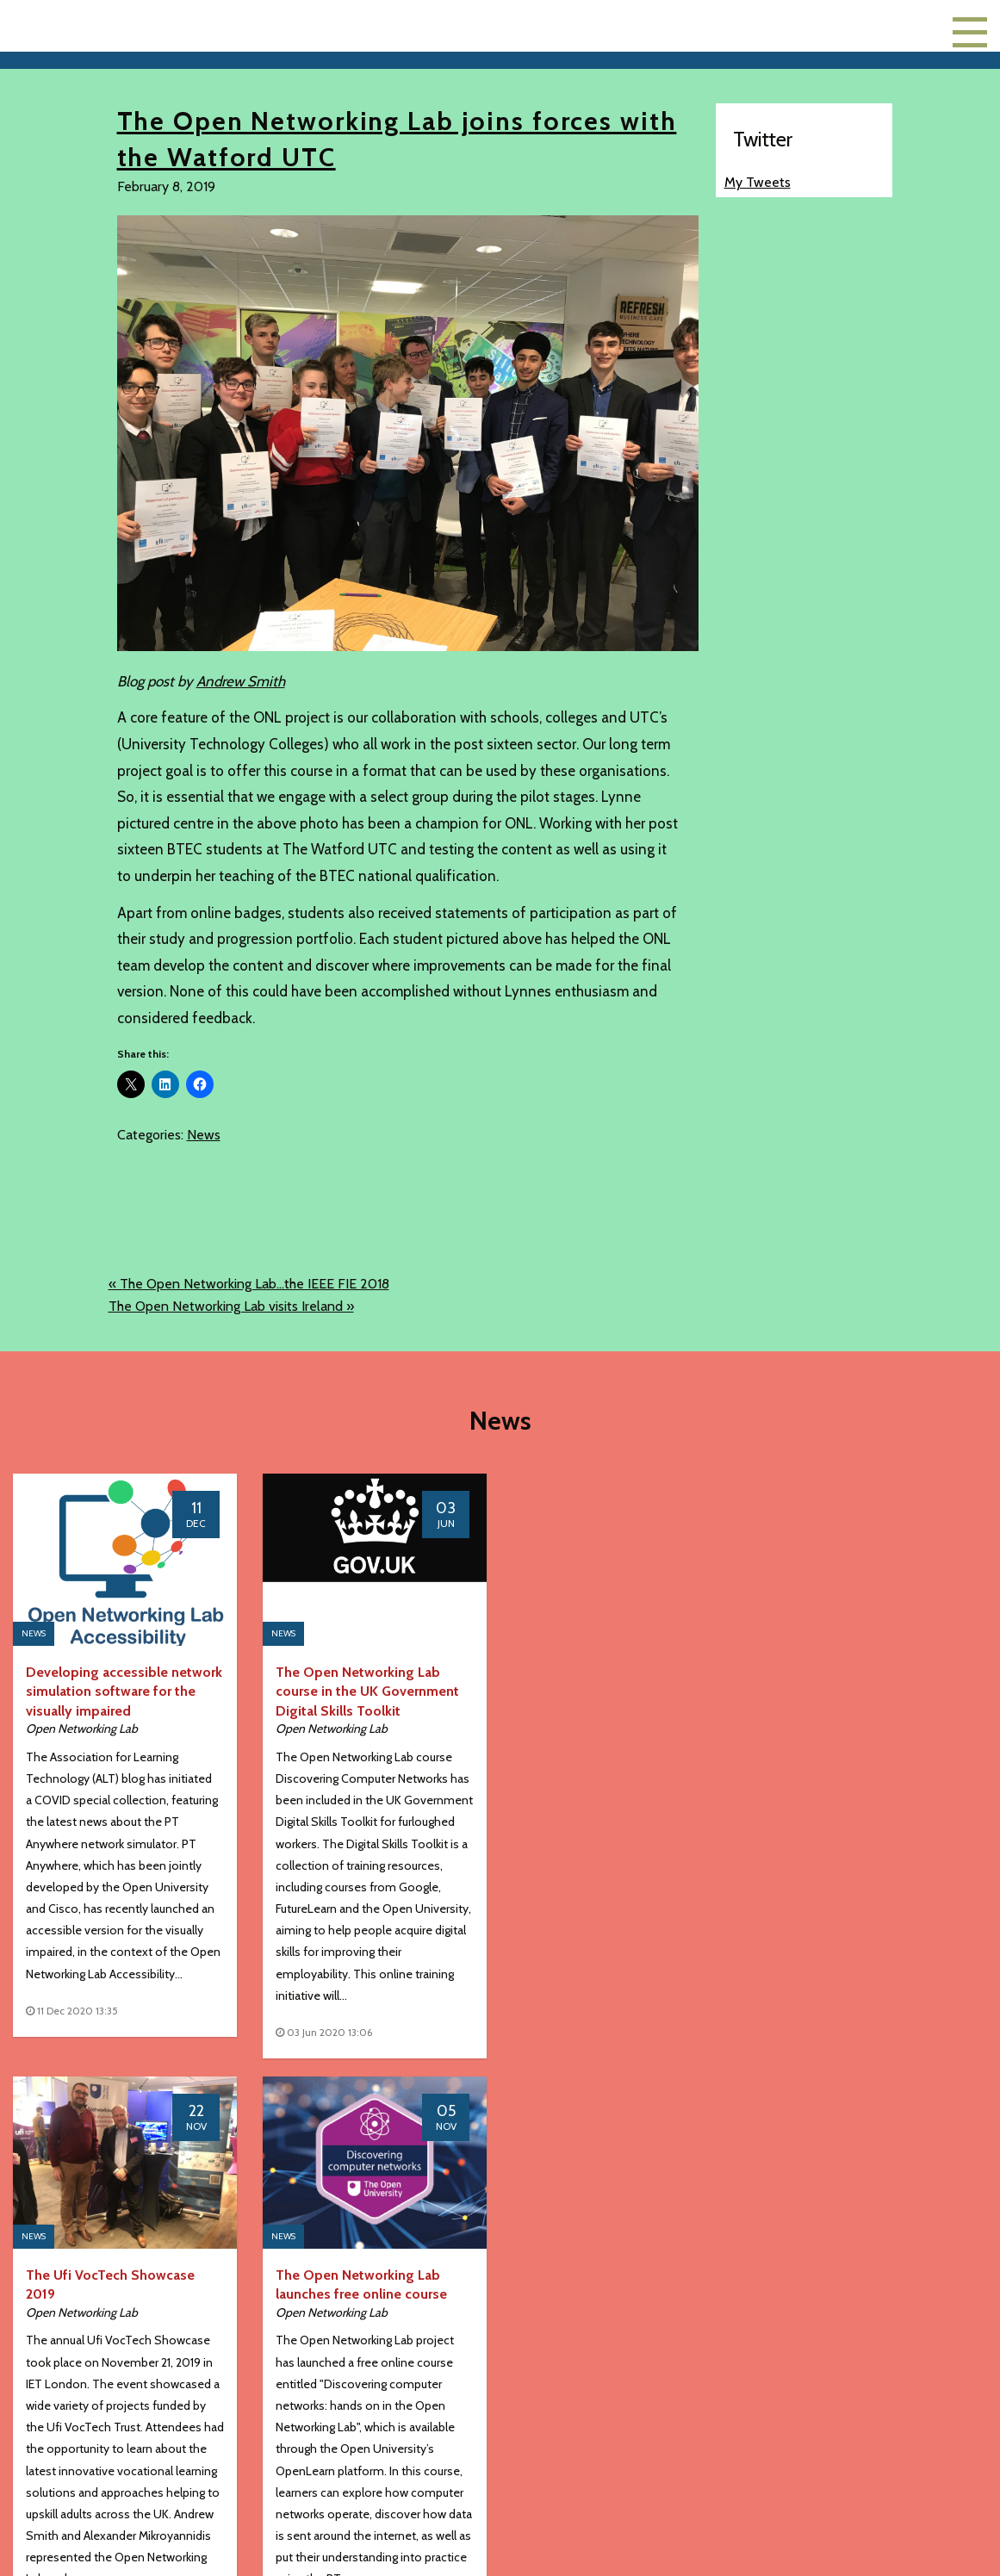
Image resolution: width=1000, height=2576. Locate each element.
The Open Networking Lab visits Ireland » (231, 1306)
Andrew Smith (240, 681)
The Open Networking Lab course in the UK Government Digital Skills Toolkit (367, 1691)
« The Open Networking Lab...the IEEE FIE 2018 (249, 1284)
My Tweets (757, 182)
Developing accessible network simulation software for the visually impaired (124, 1691)
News (203, 1135)
